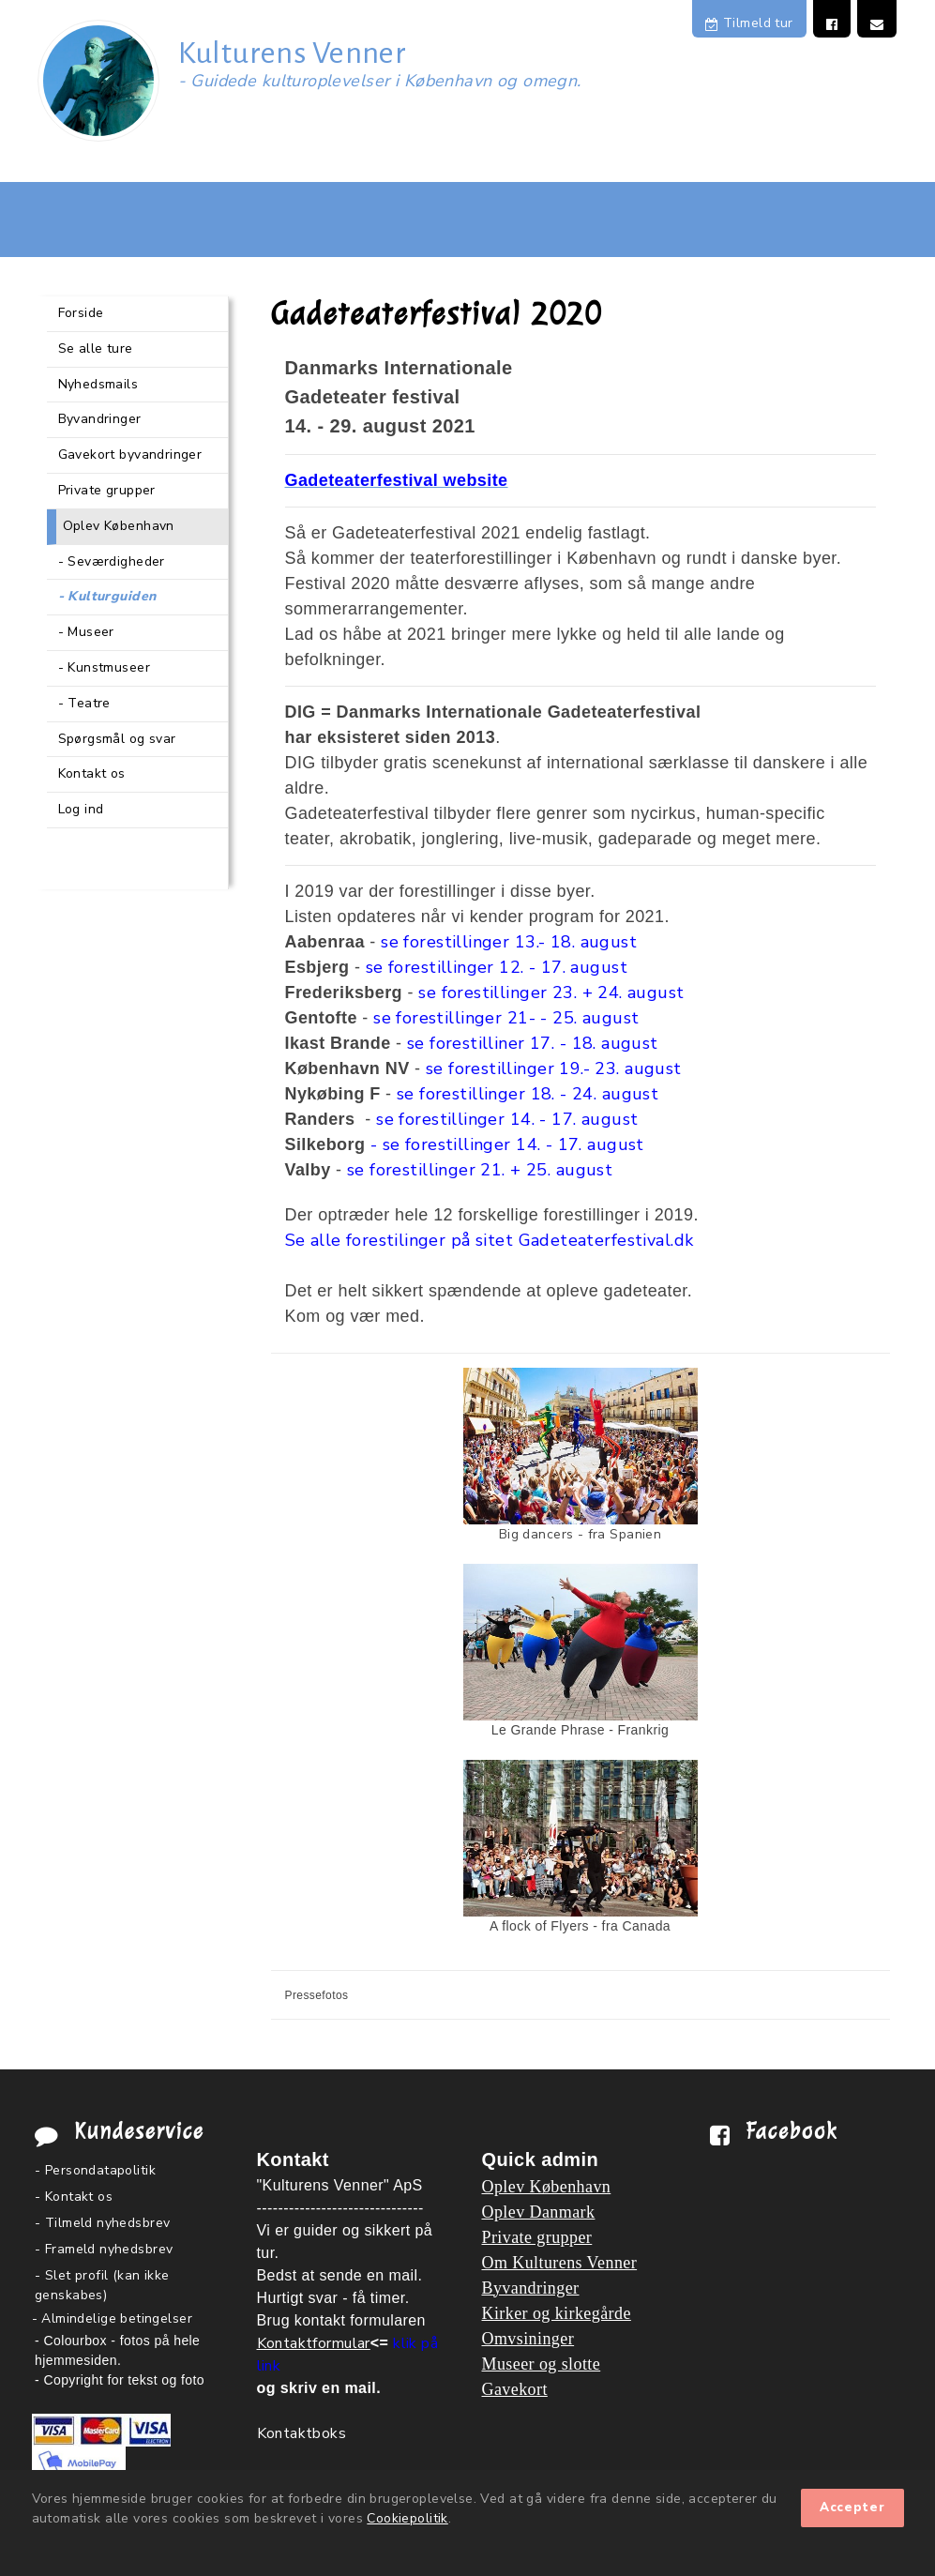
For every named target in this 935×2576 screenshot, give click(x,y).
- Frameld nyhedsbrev (104, 2249)
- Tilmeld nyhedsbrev (102, 2223)
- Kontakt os (74, 2196)
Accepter (852, 2507)
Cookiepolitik (407, 2518)
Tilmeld (748, 23)
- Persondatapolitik (95, 2170)
